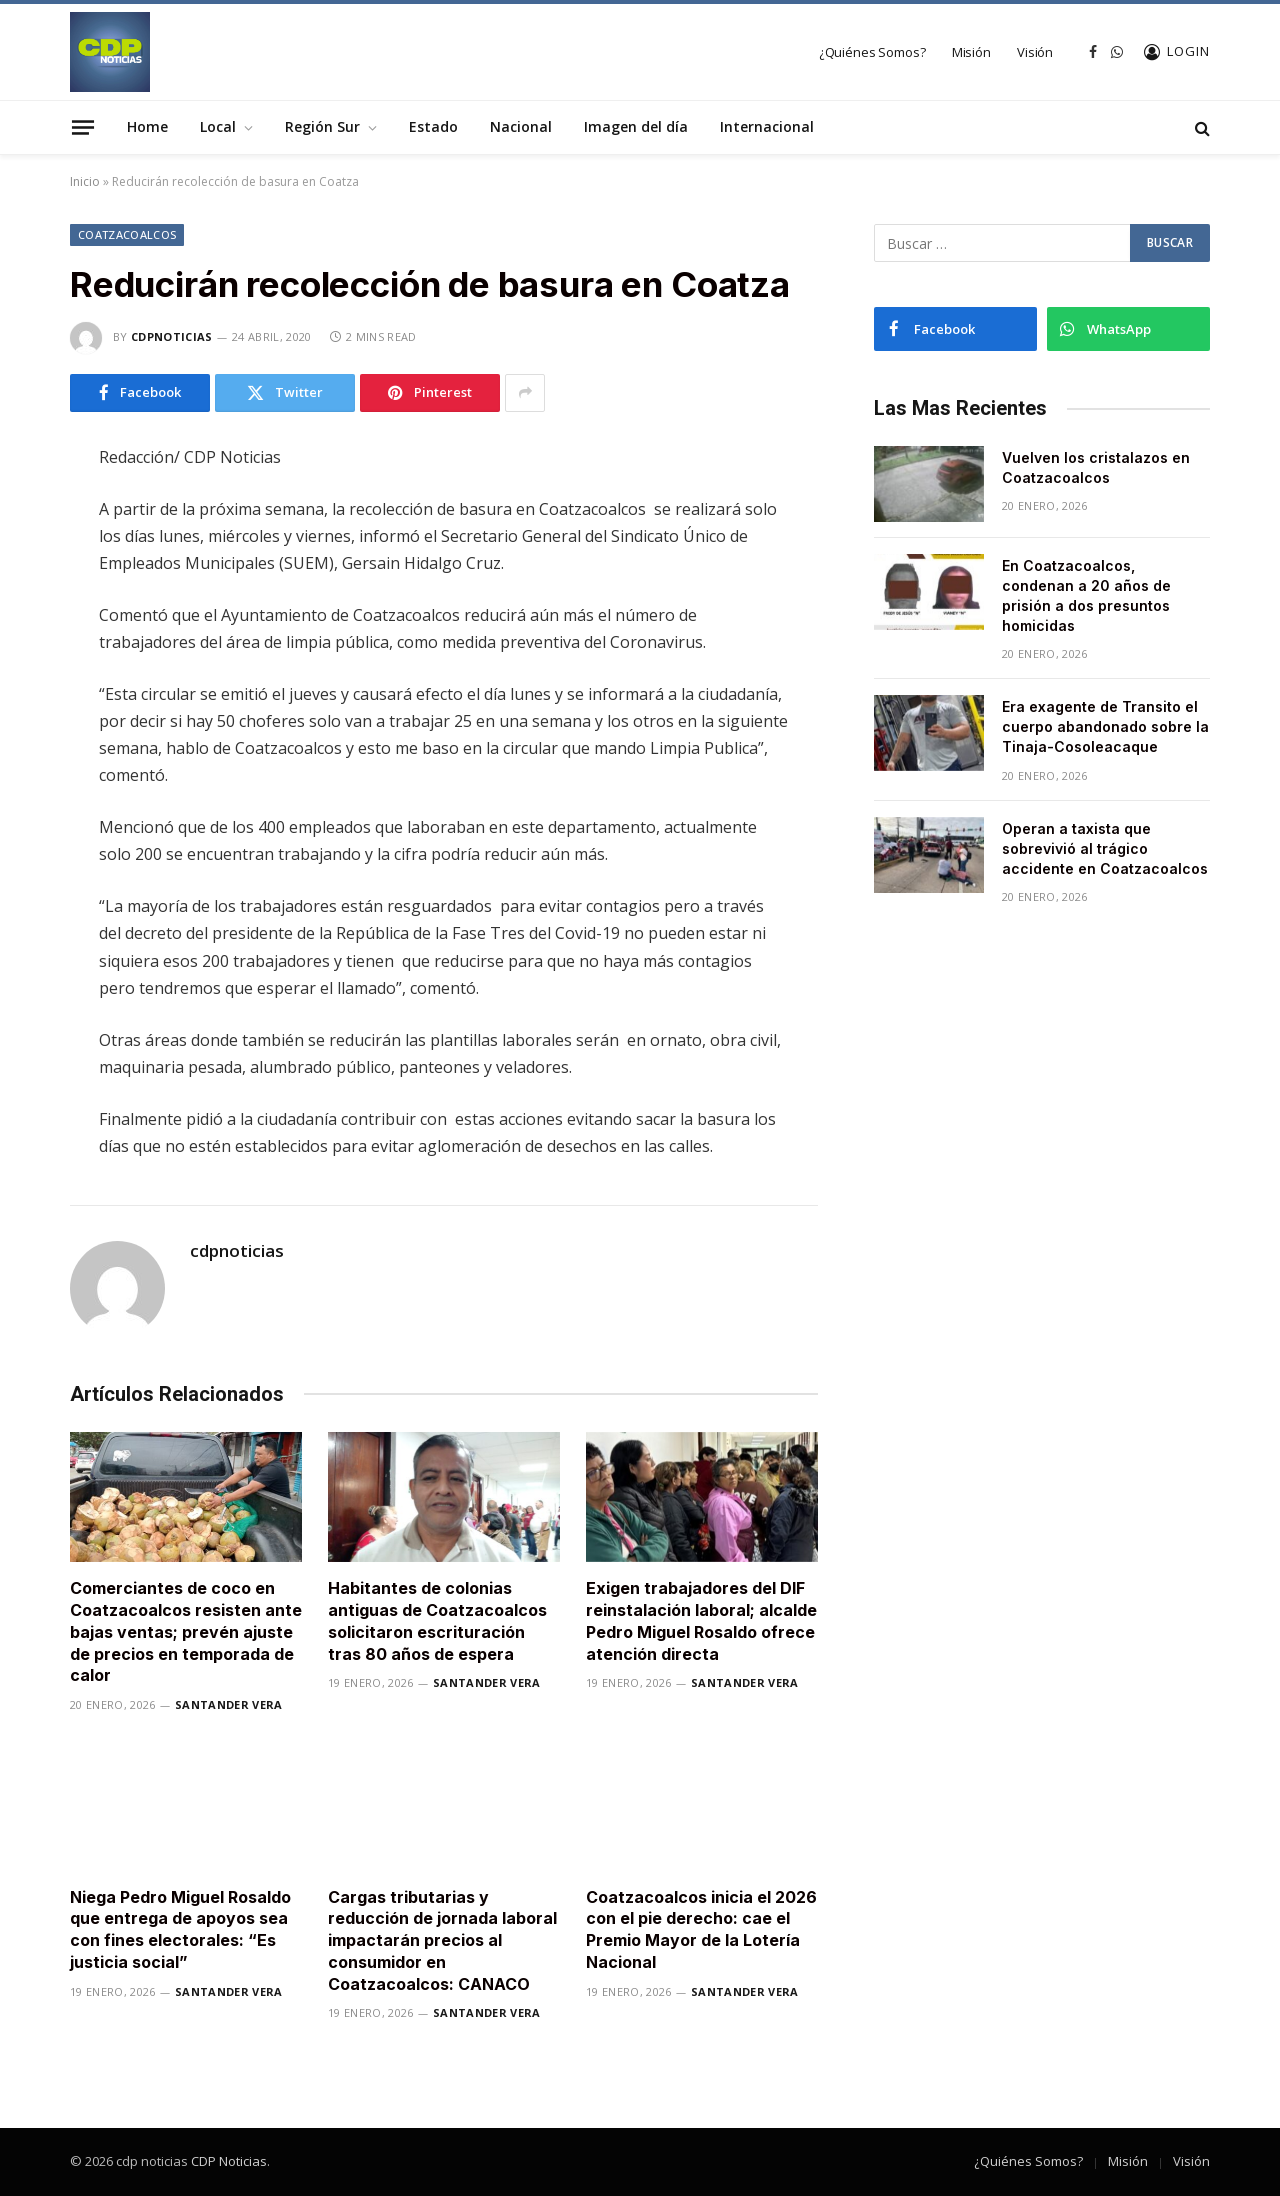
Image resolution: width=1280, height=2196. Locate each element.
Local (218, 126)
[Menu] (83, 127)
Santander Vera (229, 1704)
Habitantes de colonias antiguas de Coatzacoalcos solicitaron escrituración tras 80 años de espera (437, 1620)
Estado (433, 126)
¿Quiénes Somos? (872, 52)
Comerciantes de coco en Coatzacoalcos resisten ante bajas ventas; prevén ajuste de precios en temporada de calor (186, 1631)
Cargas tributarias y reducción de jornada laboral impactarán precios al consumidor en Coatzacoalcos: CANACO (442, 1940)
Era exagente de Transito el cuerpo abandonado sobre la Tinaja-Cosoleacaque (1105, 726)
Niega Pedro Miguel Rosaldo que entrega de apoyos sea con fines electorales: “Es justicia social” (180, 1929)
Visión (1035, 52)
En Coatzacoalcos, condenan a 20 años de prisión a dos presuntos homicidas (1086, 595)
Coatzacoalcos (127, 234)
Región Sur (322, 126)
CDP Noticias (229, 2161)
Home (147, 126)
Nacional (521, 126)
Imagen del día (636, 126)
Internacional (767, 126)
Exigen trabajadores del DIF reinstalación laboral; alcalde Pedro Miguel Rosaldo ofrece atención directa (701, 1620)
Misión (971, 52)
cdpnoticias (172, 336)
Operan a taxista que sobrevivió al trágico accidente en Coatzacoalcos (1105, 848)
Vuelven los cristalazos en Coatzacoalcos (1096, 467)
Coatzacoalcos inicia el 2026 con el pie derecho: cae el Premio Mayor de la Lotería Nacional (701, 1929)
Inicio (85, 181)
